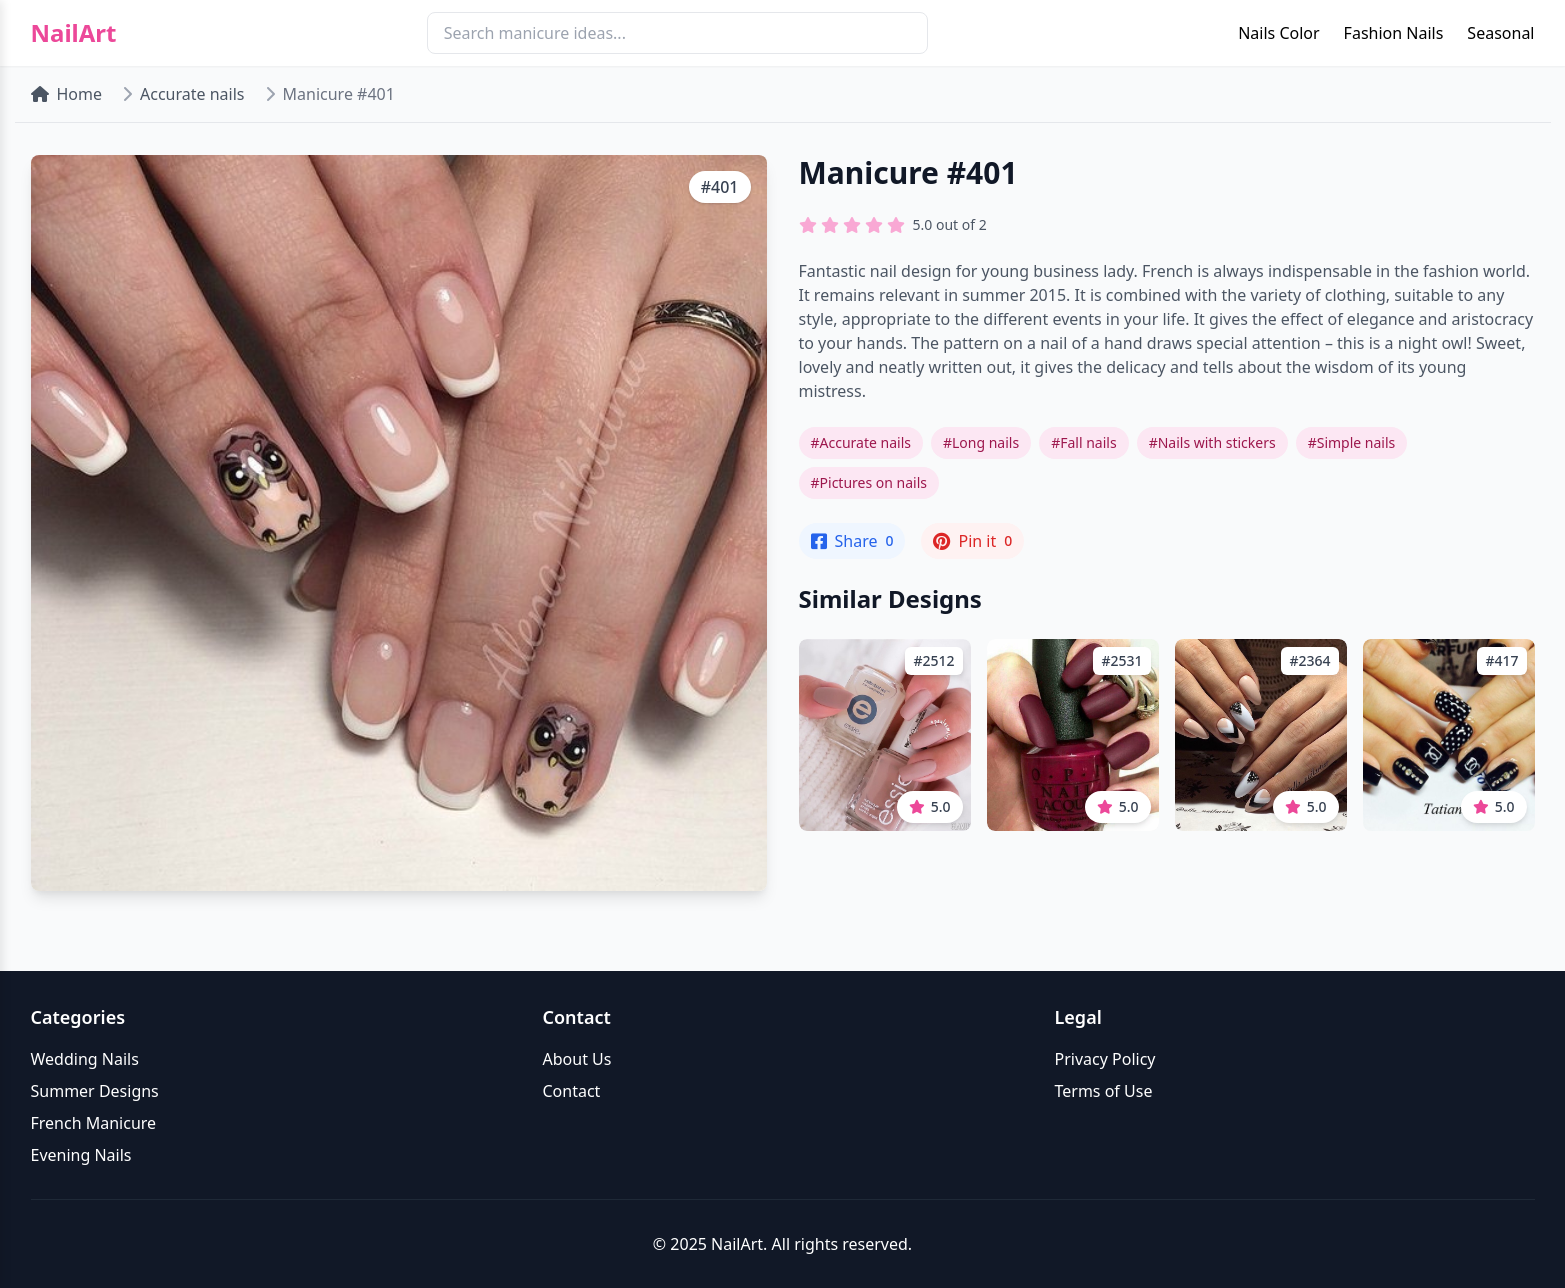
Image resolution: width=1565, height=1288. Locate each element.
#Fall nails (1083, 442)
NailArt (74, 33)
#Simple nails (1352, 442)
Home (67, 94)
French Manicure (94, 1123)
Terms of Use (1104, 1091)
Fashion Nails (1394, 33)
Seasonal (1500, 33)
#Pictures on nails (869, 482)
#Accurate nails (861, 442)
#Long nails (981, 442)
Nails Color (1278, 33)
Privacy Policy (1105, 1059)
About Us (577, 1059)
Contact (572, 1091)
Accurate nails (192, 94)
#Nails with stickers (1212, 442)
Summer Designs (95, 1091)
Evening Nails (81, 1155)
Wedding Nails (85, 1059)
